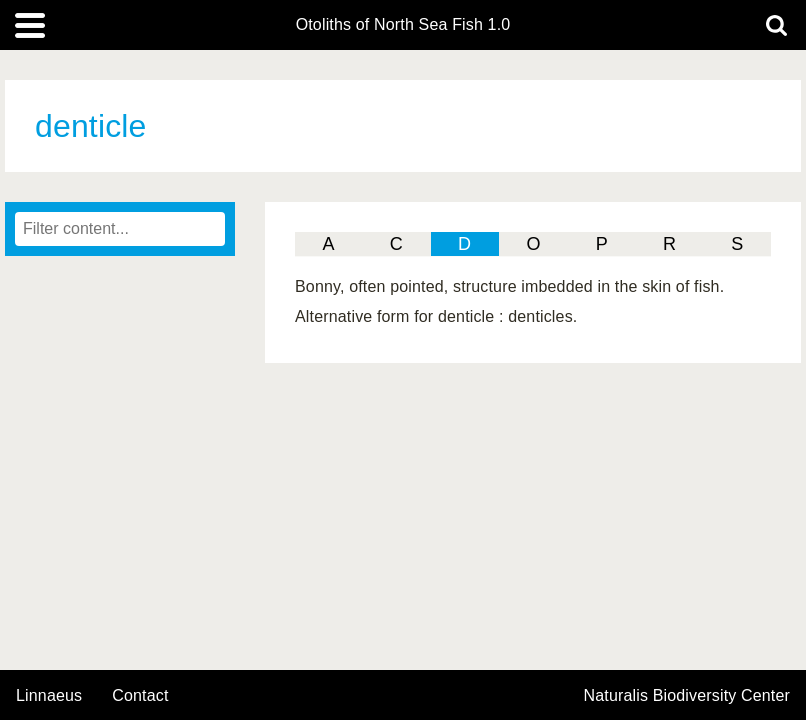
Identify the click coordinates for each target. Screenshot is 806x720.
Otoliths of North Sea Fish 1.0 (403, 25)
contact (140, 695)
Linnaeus (49, 696)
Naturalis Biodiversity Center (687, 696)
